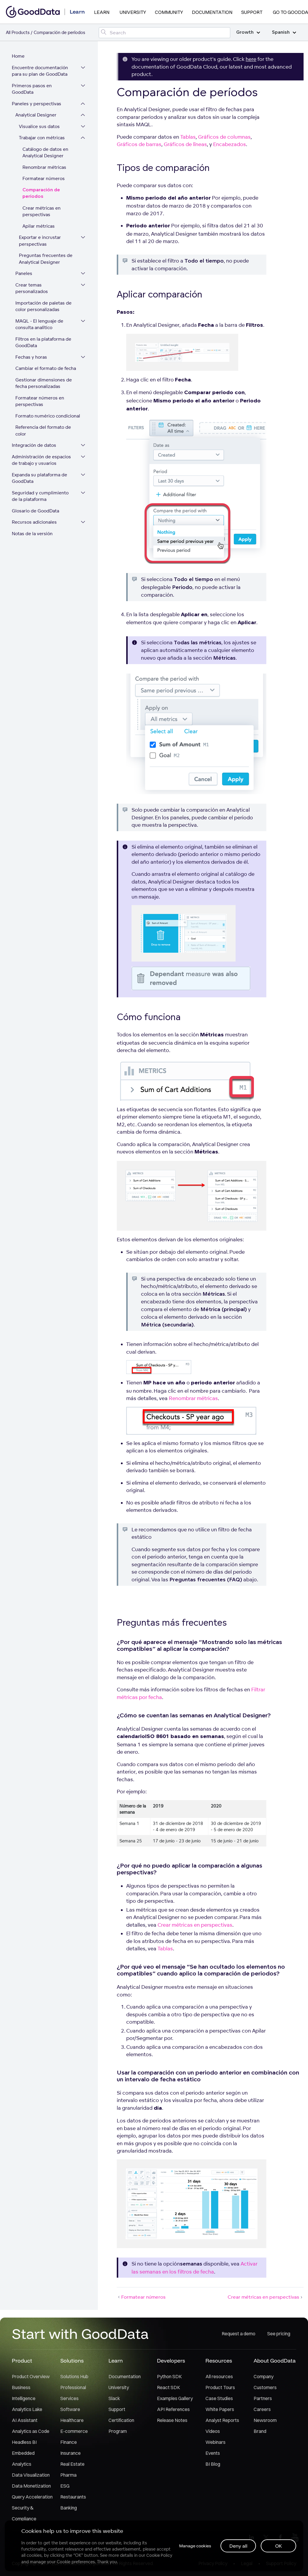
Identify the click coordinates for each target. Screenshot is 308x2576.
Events (212, 2453)
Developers (171, 2360)
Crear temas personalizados (31, 288)
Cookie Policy (159, 2555)
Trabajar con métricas (42, 137)
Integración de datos (34, 445)
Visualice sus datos (39, 126)
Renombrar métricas (44, 167)
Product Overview (31, 2376)
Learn (101, 12)
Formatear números (43, 178)
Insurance (70, 2453)
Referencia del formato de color (43, 430)
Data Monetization (31, 2486)
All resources (219, 2376)
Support (251, 12)
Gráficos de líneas (185, 144)
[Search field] (164, 32)
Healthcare (72, 2420)
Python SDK (169, 2376)
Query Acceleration (32, 2497)
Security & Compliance (24, 2513)
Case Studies (219, 2398)
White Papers (219, 2409)
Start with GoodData (80, 2333)
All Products (18, 32)
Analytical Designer (35, 115)
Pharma (68, 2475)
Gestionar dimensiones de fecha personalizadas (43, 383)
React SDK (168, 2387)
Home (18, 56)
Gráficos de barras (139, 144)
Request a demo (238, 2333)
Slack (114, 2398)
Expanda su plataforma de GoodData (39, 478)
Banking (68, 2508)
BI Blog (212, 2464)
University (133, 12)
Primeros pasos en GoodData (32, 89)
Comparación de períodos (41, 193)
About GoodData (275, 2360)
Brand (260, 2431)
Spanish (284, 32)
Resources (218, 2360)
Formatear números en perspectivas (39, 401)
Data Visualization (31, 2475)
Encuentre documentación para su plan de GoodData (40, 71)
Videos (212, 2431)
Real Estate (72, 2464)
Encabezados (229, 144)
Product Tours (220, 2387)
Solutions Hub (74, 2376)
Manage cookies (195, 2546)
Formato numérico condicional (47, 416)
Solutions (72, 2360)
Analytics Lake (27, 2409)
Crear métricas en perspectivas (41, 211)
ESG (64, 2486)
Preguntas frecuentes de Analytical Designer (45, 259)
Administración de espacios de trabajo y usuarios (41, 460)
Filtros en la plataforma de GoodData (43, 342)
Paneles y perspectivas (36, 103)
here (251, 59)
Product (22, 2360)
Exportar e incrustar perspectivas (40, 240)
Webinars (215, 2442)
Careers (262, 2409)
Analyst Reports (222, 2420)
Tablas (188, 137)
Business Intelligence (23, 2392)
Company (263, 2376)
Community (169, 12)
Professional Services (73, 2392)
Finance (68, 2442)
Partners (263, 2398)
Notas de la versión (32, 533)
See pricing (278, 2333)
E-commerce (74, 2431)
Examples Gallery (175, 2398)
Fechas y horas (31, 357)
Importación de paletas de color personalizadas (43, 306)
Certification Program (121, 2425)
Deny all (238, 2546)
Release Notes (172, 2420)
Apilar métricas (38, 226)
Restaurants (73, 2497)
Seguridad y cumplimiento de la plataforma (40, 496)
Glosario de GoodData (35, 511)
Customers (265, 2387)
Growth (248, 32)
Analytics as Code (30, 2431)
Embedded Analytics (23, 2458)
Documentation (212, 12)
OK (278, 2546)
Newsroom (265, 2420)
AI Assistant (25, 2420)
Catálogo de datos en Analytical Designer (45, 152)
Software (70, 2409)
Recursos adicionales (34, 522)
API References (173, 2409)
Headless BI (24, 2442)
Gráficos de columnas (224, 137)
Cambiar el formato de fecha (45, 368)
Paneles (23, 273)
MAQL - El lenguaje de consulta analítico (39, 324)
